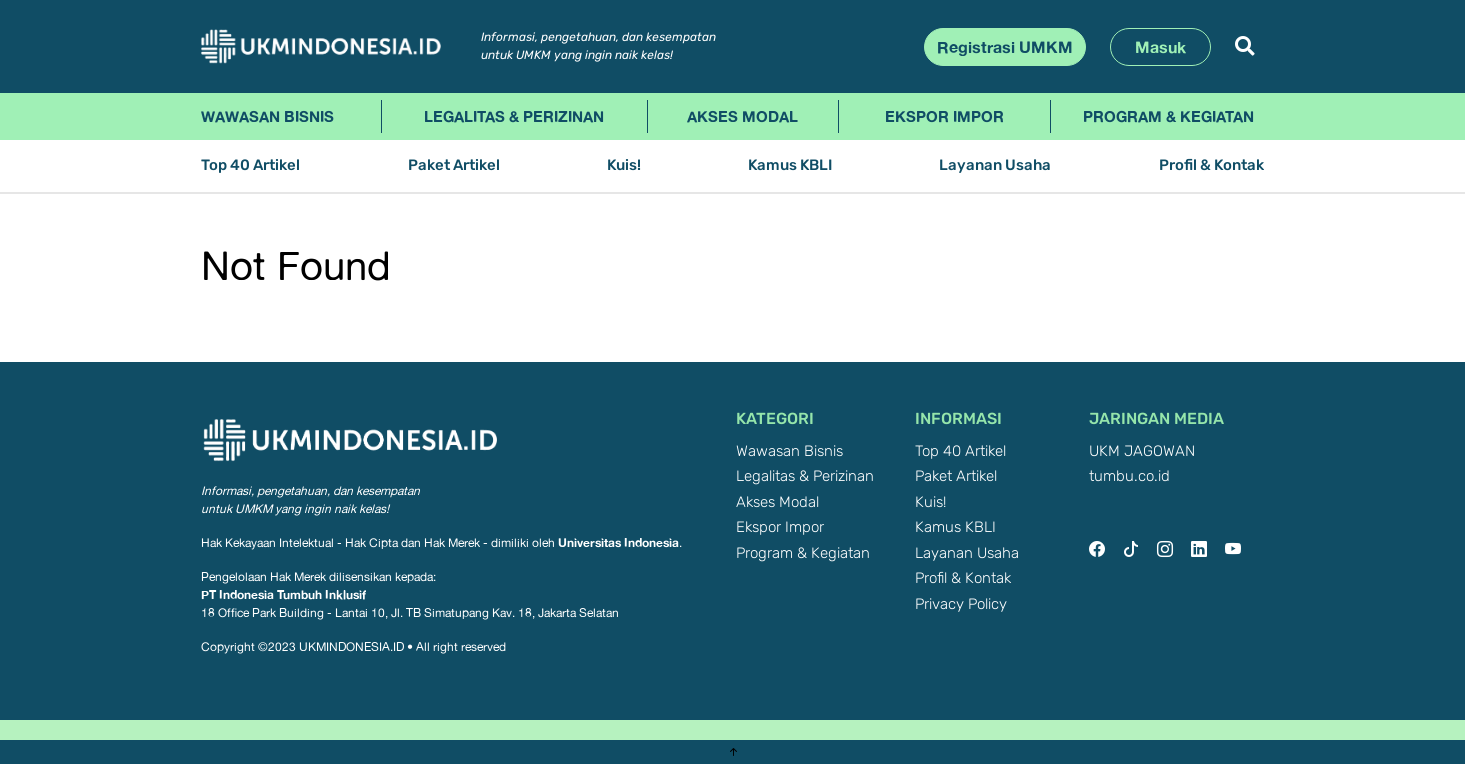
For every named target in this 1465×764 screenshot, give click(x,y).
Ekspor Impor (944, 116)
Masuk (1160, 47)
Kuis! (624, 165)
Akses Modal (742, 116)
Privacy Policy (961, 604)
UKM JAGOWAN (1142, 451)
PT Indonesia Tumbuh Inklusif (283, 594)
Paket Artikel (454, 165)
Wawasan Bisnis (267, 116)
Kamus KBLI (790, 165)
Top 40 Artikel (250, 165)
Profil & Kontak (1211, 165)
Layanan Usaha (995, 165)
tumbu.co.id (1129, 476)
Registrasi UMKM (1005, 47)
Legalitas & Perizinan (514, 116)
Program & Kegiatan (1168, 116)
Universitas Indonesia (618, 542)
